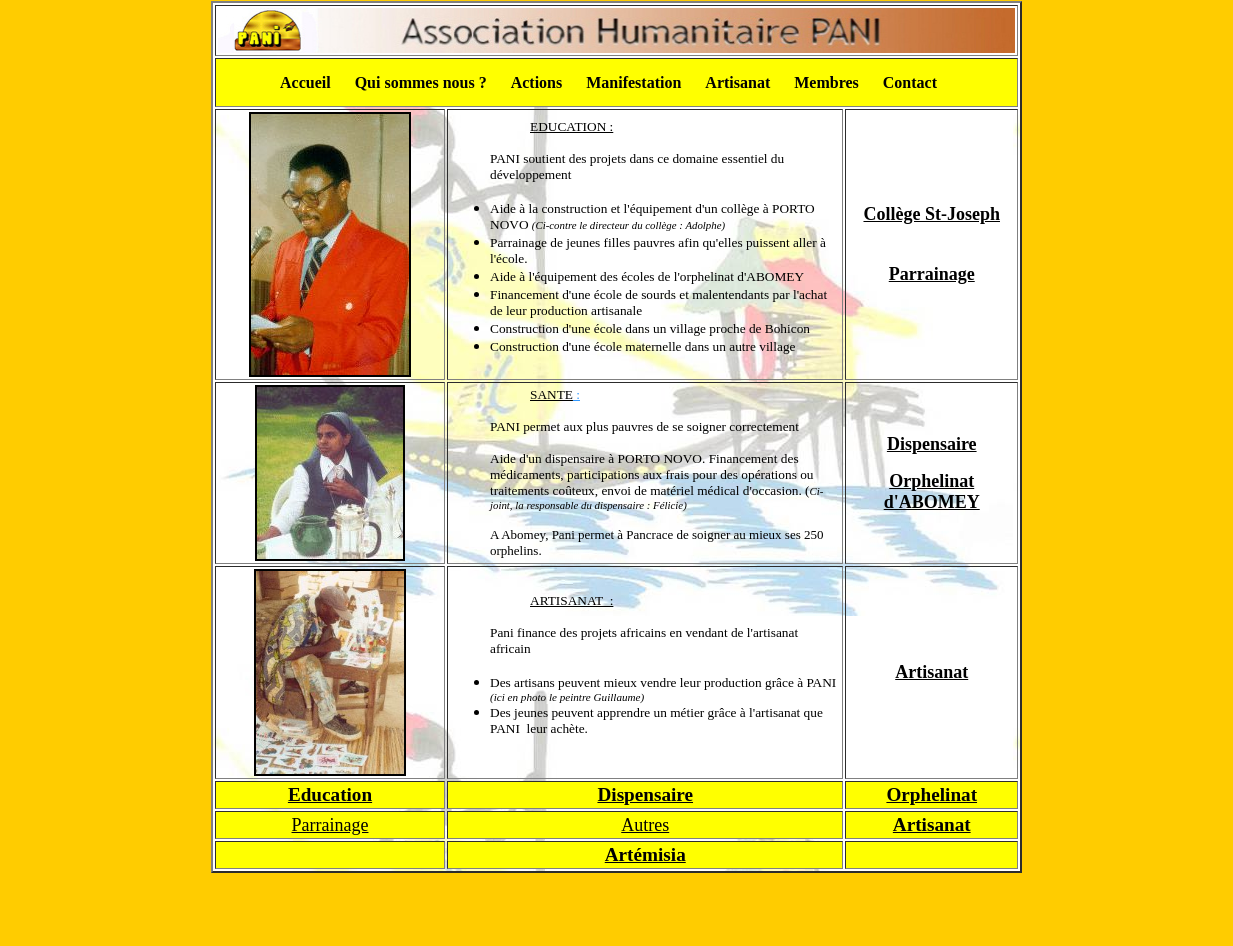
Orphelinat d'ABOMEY (932, 491)
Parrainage (932, 274)
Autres (645, 825)
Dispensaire (932, 444)
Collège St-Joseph (931, 214)
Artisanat (931, 672)
